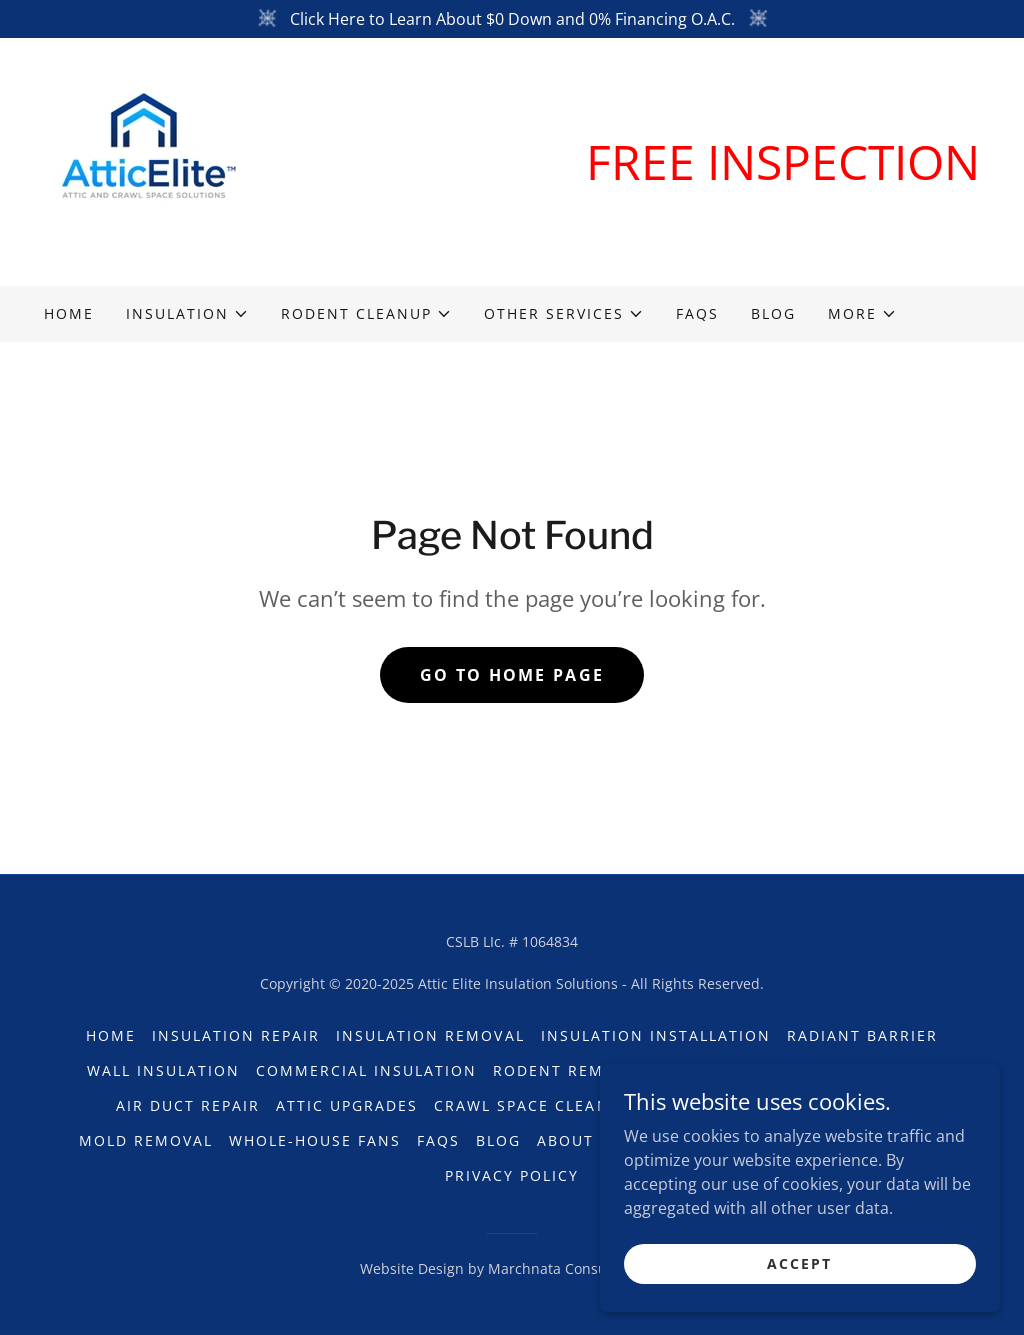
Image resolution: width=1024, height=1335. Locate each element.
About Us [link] (579, 1140)
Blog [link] (773, 313)
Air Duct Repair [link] (188, 1105)
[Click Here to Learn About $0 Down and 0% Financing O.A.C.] (512, 19)
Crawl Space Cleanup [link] (532, 1105)
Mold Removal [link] (146, 1140)
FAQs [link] (697, 313)
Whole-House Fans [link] (315, 1140)
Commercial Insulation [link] (366, 1070)
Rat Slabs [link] (892, 1070)
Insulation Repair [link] (236, 1035)
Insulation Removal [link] (430, 1035)
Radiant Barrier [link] (862, 1035)
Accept (799, 1304)
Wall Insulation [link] (163, 1070)
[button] (187, 314)
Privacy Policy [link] (512, 1175)
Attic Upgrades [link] (347, 1105)
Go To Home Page (512, 675)
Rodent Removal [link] (570, 1070)
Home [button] (111, 1035)
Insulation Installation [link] (656, 1035)
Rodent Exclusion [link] (747, 1070)
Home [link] (69, 313)
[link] (144, 160)
